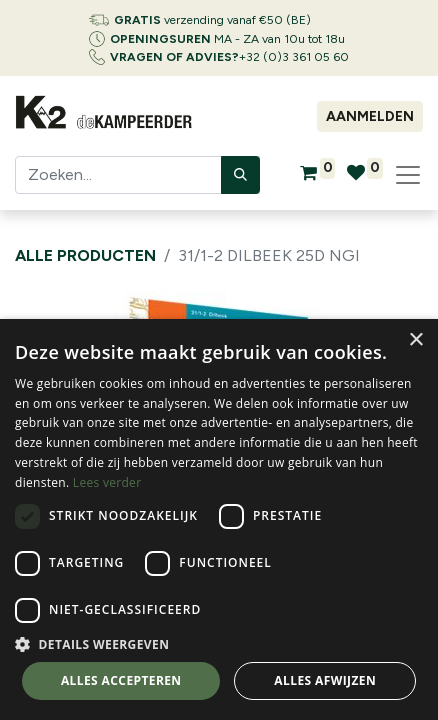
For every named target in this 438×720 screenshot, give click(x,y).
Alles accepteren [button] (121, 680)
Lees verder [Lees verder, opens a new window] (107, 482)
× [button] (415, 340)
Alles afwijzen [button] (325, 680)
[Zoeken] (240, 175)
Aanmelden (370, 116)
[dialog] (219, 519)
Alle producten (85, 255)
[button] (219, 644)
